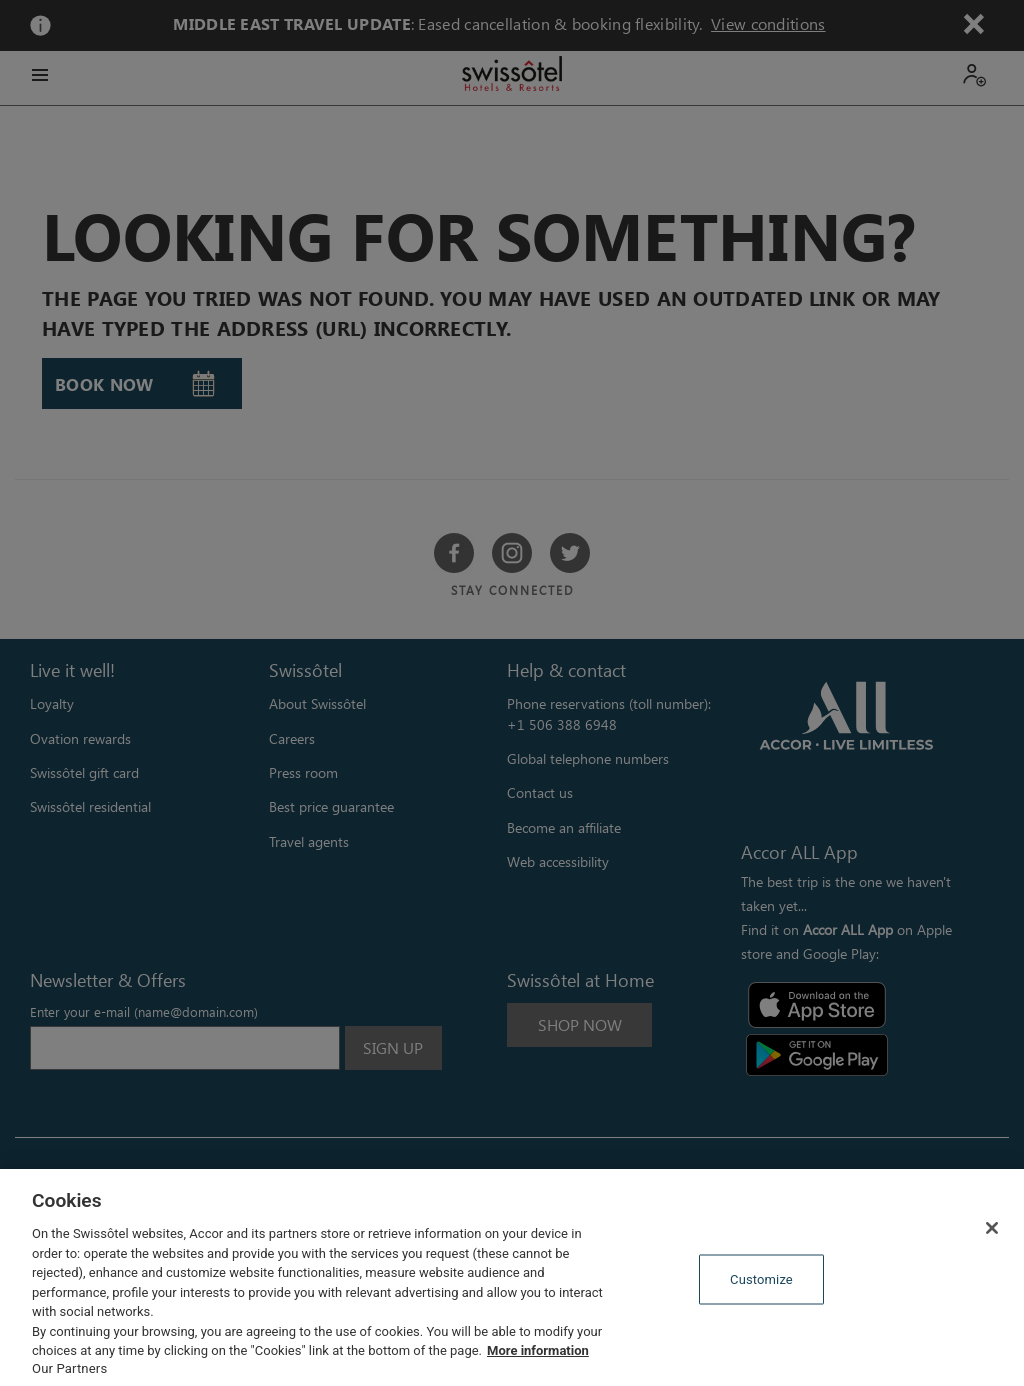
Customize (761, 1278)
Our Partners (69, 1368)
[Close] (992, 1228)
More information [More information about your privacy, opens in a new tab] (538, 1350)
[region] (512, 1277)
